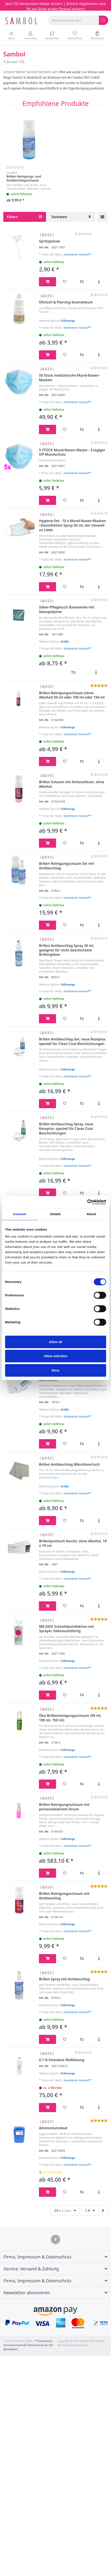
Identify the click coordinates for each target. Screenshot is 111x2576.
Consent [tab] (19, 1214)
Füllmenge (68, 321)
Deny (55, 1370)
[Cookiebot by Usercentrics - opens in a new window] (87, 1202)
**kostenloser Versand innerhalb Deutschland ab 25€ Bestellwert (28, 2345)
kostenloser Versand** (78, 254)
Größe (65, 641)
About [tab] (91, 1214)
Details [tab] (55, 1214)
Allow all (55, 1342)
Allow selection (55, 1356)
